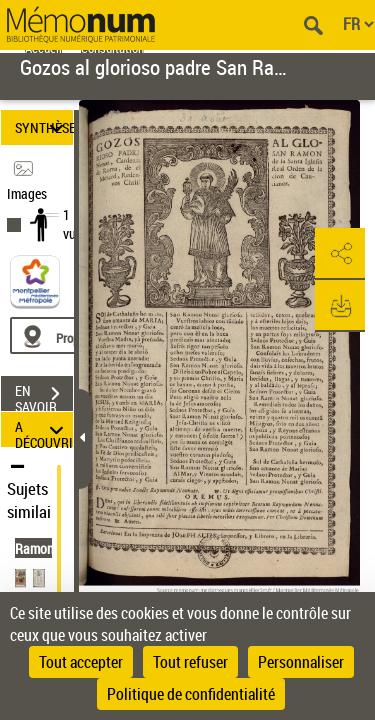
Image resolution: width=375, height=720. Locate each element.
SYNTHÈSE (44, 127)
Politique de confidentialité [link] (191, 694)
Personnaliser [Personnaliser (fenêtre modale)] (301, 662)
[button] (340, 254)
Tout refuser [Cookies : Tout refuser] (190, 662)
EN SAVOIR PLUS (44, 396)
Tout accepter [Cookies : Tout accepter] (81, 662)
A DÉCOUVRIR (44, 429)
